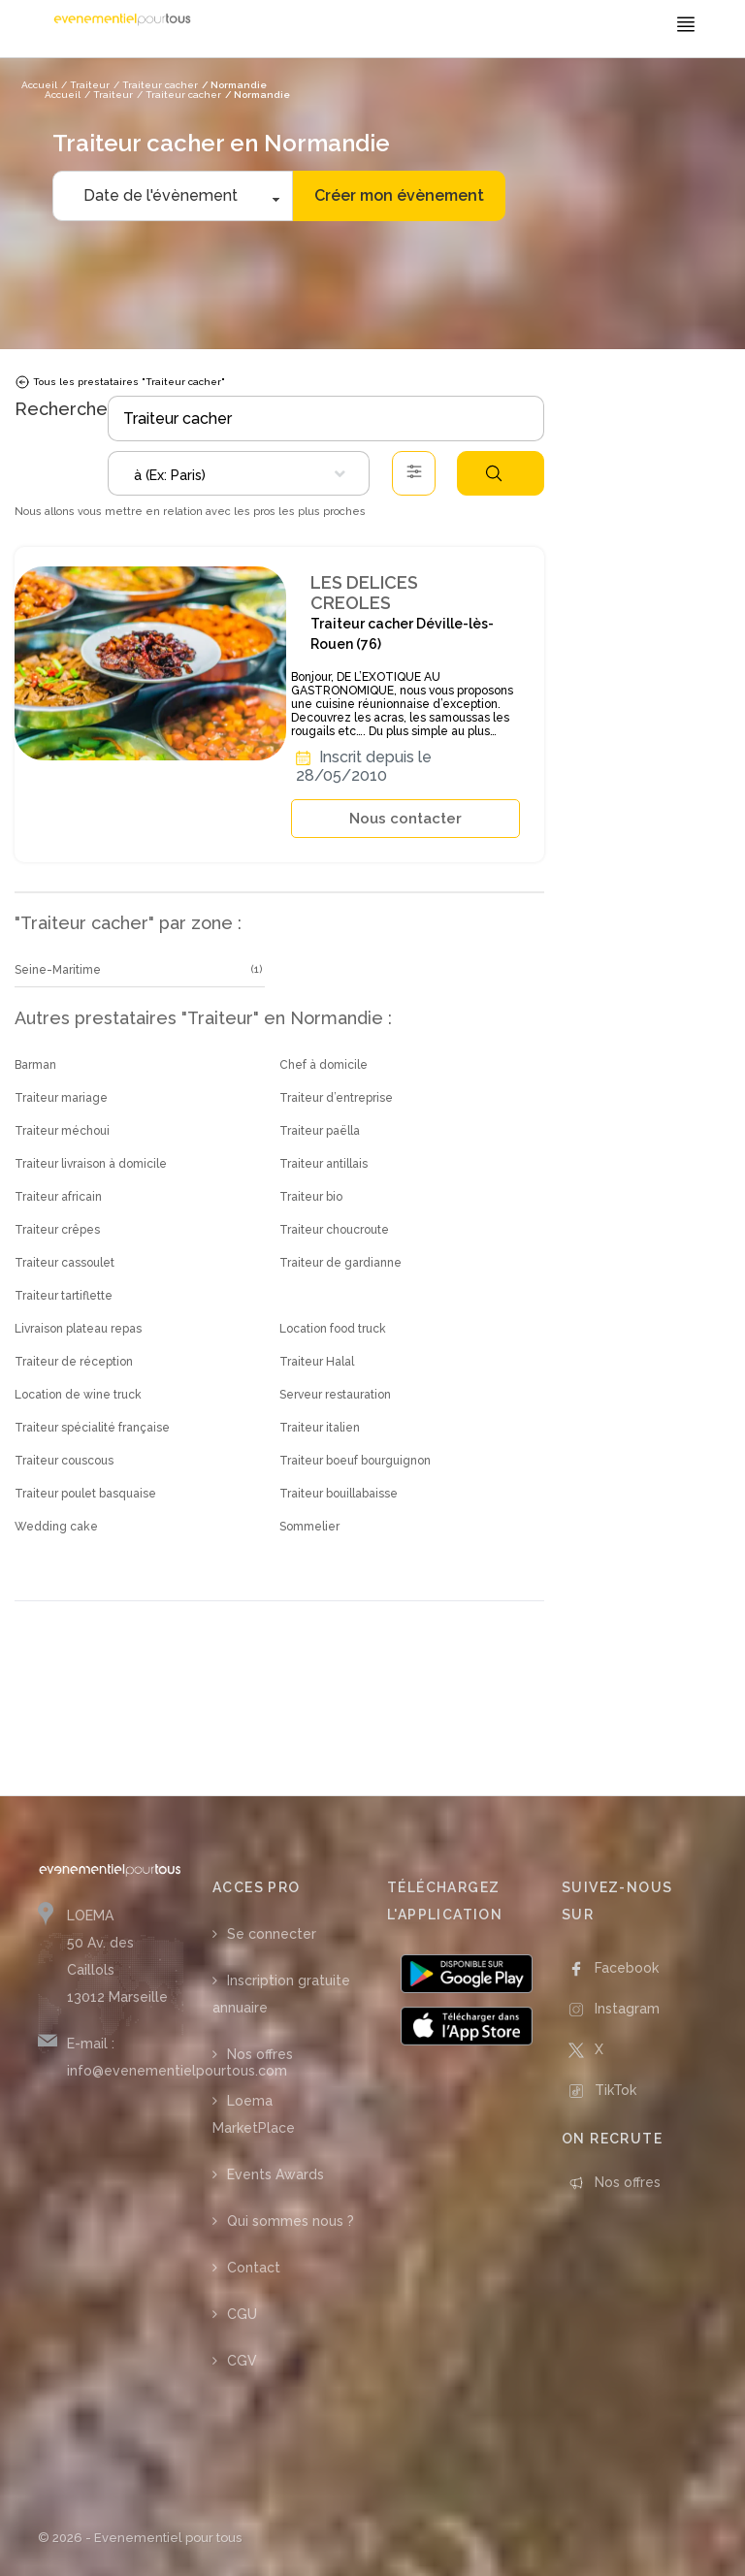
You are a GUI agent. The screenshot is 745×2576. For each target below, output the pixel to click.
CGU (242, 2314)
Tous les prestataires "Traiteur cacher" (120, 382)
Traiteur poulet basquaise (85, 1493)
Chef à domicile (323, 1065)
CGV (242, 2360)
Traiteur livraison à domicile (91, 1164)
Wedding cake (56, 1526)
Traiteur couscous (64, 1460)
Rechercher (493, 473)
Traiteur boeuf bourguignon (355, 1460)
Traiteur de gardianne (340, 1263)
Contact (253, 2267)
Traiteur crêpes (57, 1230)
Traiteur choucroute (334, 1230)
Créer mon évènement (399, 195)
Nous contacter (405, 818)
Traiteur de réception (74, 1361)
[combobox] (239, 473)
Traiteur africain (58, 1197)
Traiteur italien (319, 1427)
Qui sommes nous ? (290, 2221)
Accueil (63, 94)
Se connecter (271, 1934)
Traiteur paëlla (319, 1131)
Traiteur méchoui (62, 1131)
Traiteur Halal (316, 1361)
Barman (35, 1065)
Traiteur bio (310, 1197)
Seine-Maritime (58, 970)
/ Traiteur (108, 94)
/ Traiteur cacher (179, 94)
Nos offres (260, 2054)
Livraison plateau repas (78, 1329)
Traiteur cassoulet (64, 1263)
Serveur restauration (335, 1394)
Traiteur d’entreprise (336, 1098)
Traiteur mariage (61, 1098)
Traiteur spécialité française (92, 1427)
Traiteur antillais (323, 1164)
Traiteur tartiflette (64, 1296)
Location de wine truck (78, 1394)
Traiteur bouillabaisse (338, 1493)
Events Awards (275, 2174)
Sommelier (309, 1526)
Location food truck (332, 1329)
